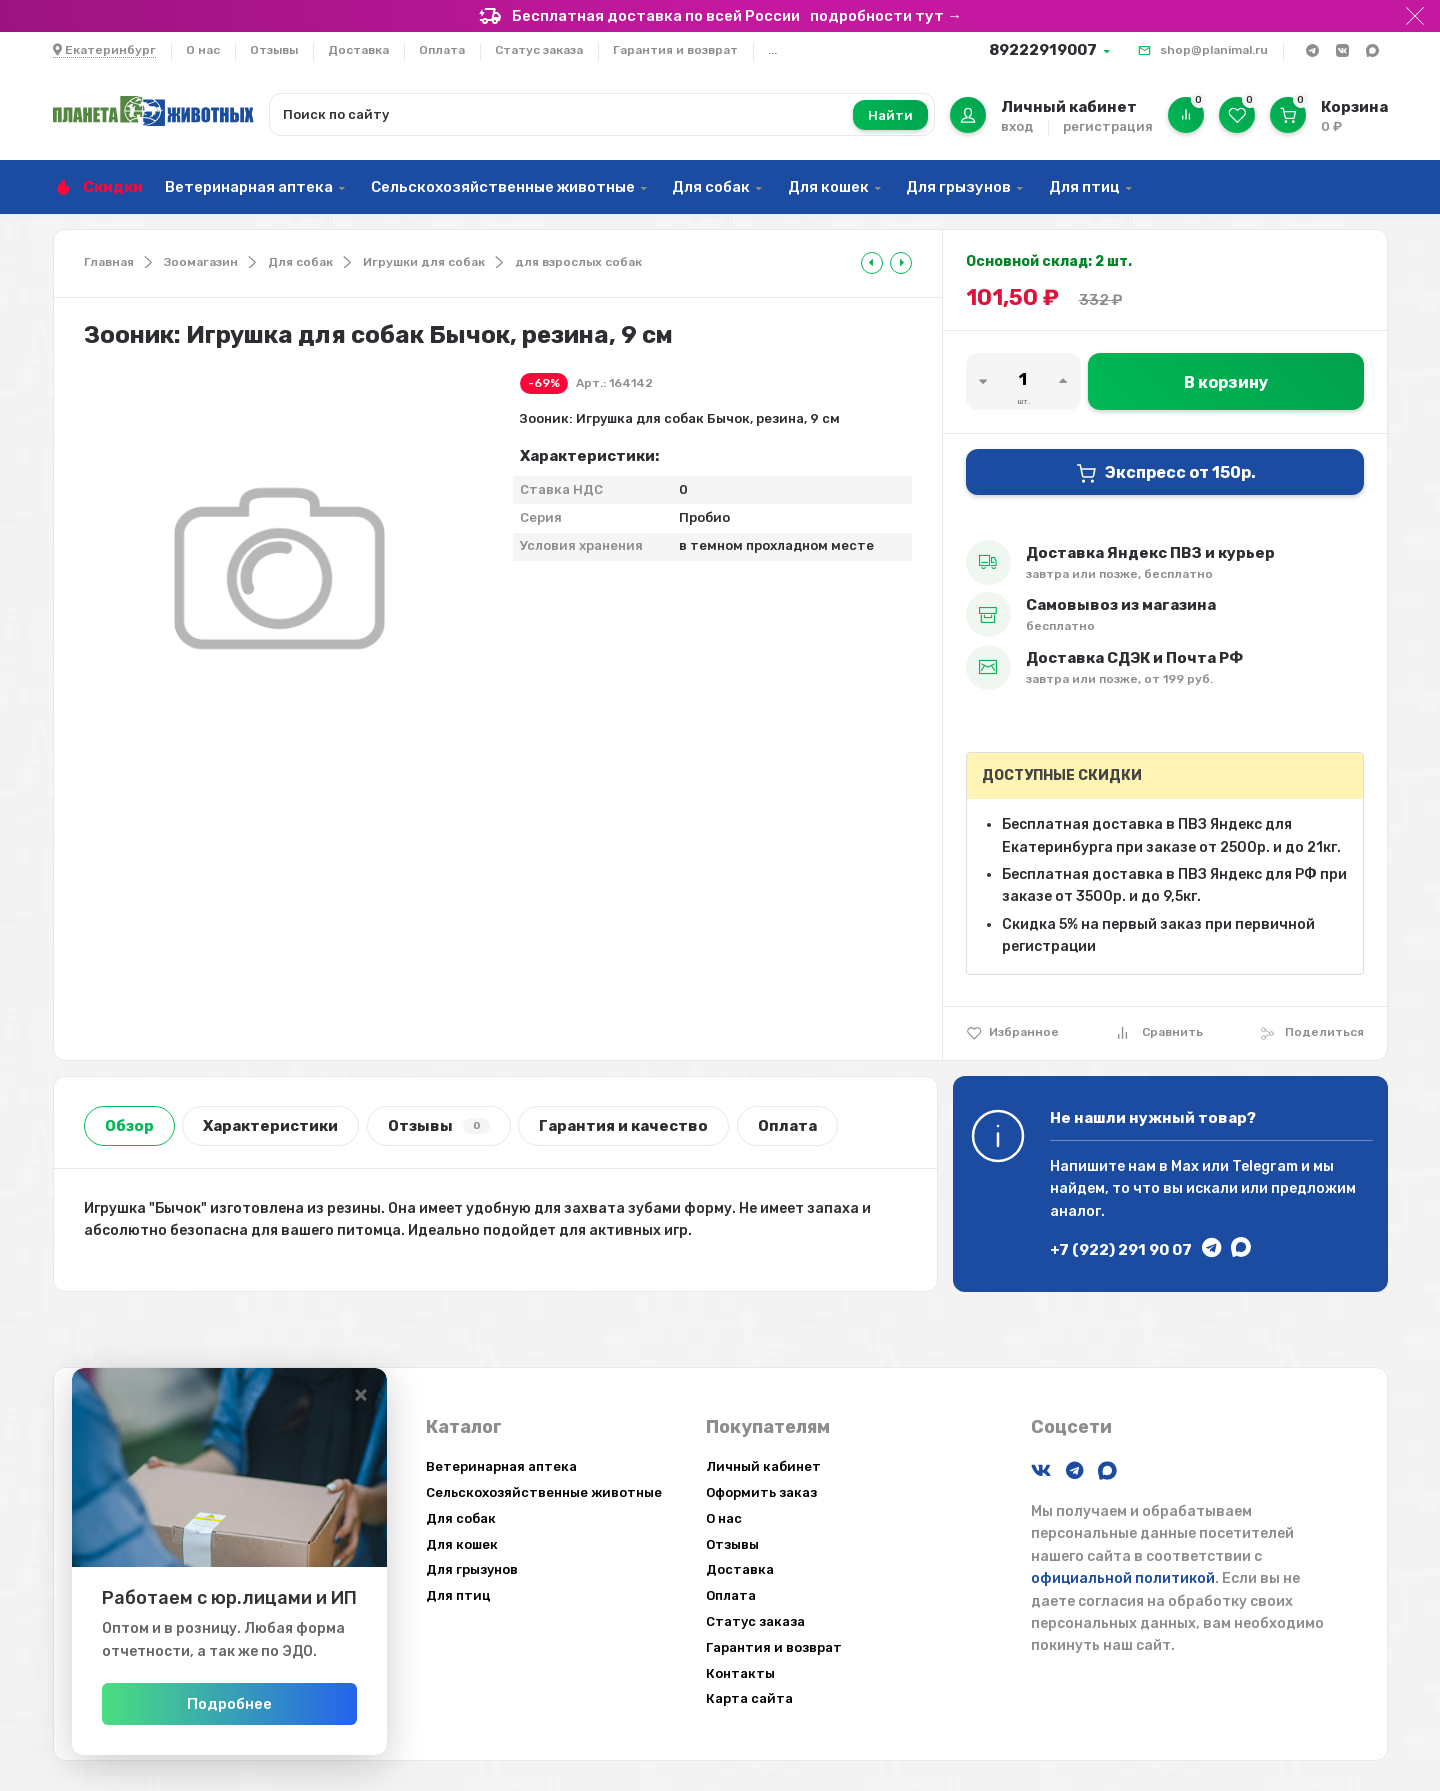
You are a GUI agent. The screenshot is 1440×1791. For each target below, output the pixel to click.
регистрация (1108, 126)
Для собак (711, 187)
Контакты (740, 1673)
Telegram (1265, 1166)
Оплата (442, 50)
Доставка (358, 50)
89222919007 (1043, 50)
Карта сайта (749, 1698)
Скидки (113, 187)
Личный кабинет (763, 1466)
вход (1017, 126)
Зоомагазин (201, 262)
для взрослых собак (578, 262)
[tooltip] (872, 263)
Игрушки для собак (424, 262)
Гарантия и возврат (675, 50)
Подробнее (272, 1704)
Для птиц (1084, 187)
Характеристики (270, 1126)
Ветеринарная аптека (249, 187)
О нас (203, 50)
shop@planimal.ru (1214, 50)
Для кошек (828, 187)
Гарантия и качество (623, 1126)
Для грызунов (958, 187)
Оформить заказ (761, 1492)
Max (1185, 1166)
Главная (109, 262)
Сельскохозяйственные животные (503, 187)
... (772, 50)
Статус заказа (539, 50)
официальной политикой (1123, 1578)
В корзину (1226, 382)
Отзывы (274, 50)
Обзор (129, 1126)
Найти (890, 115)
